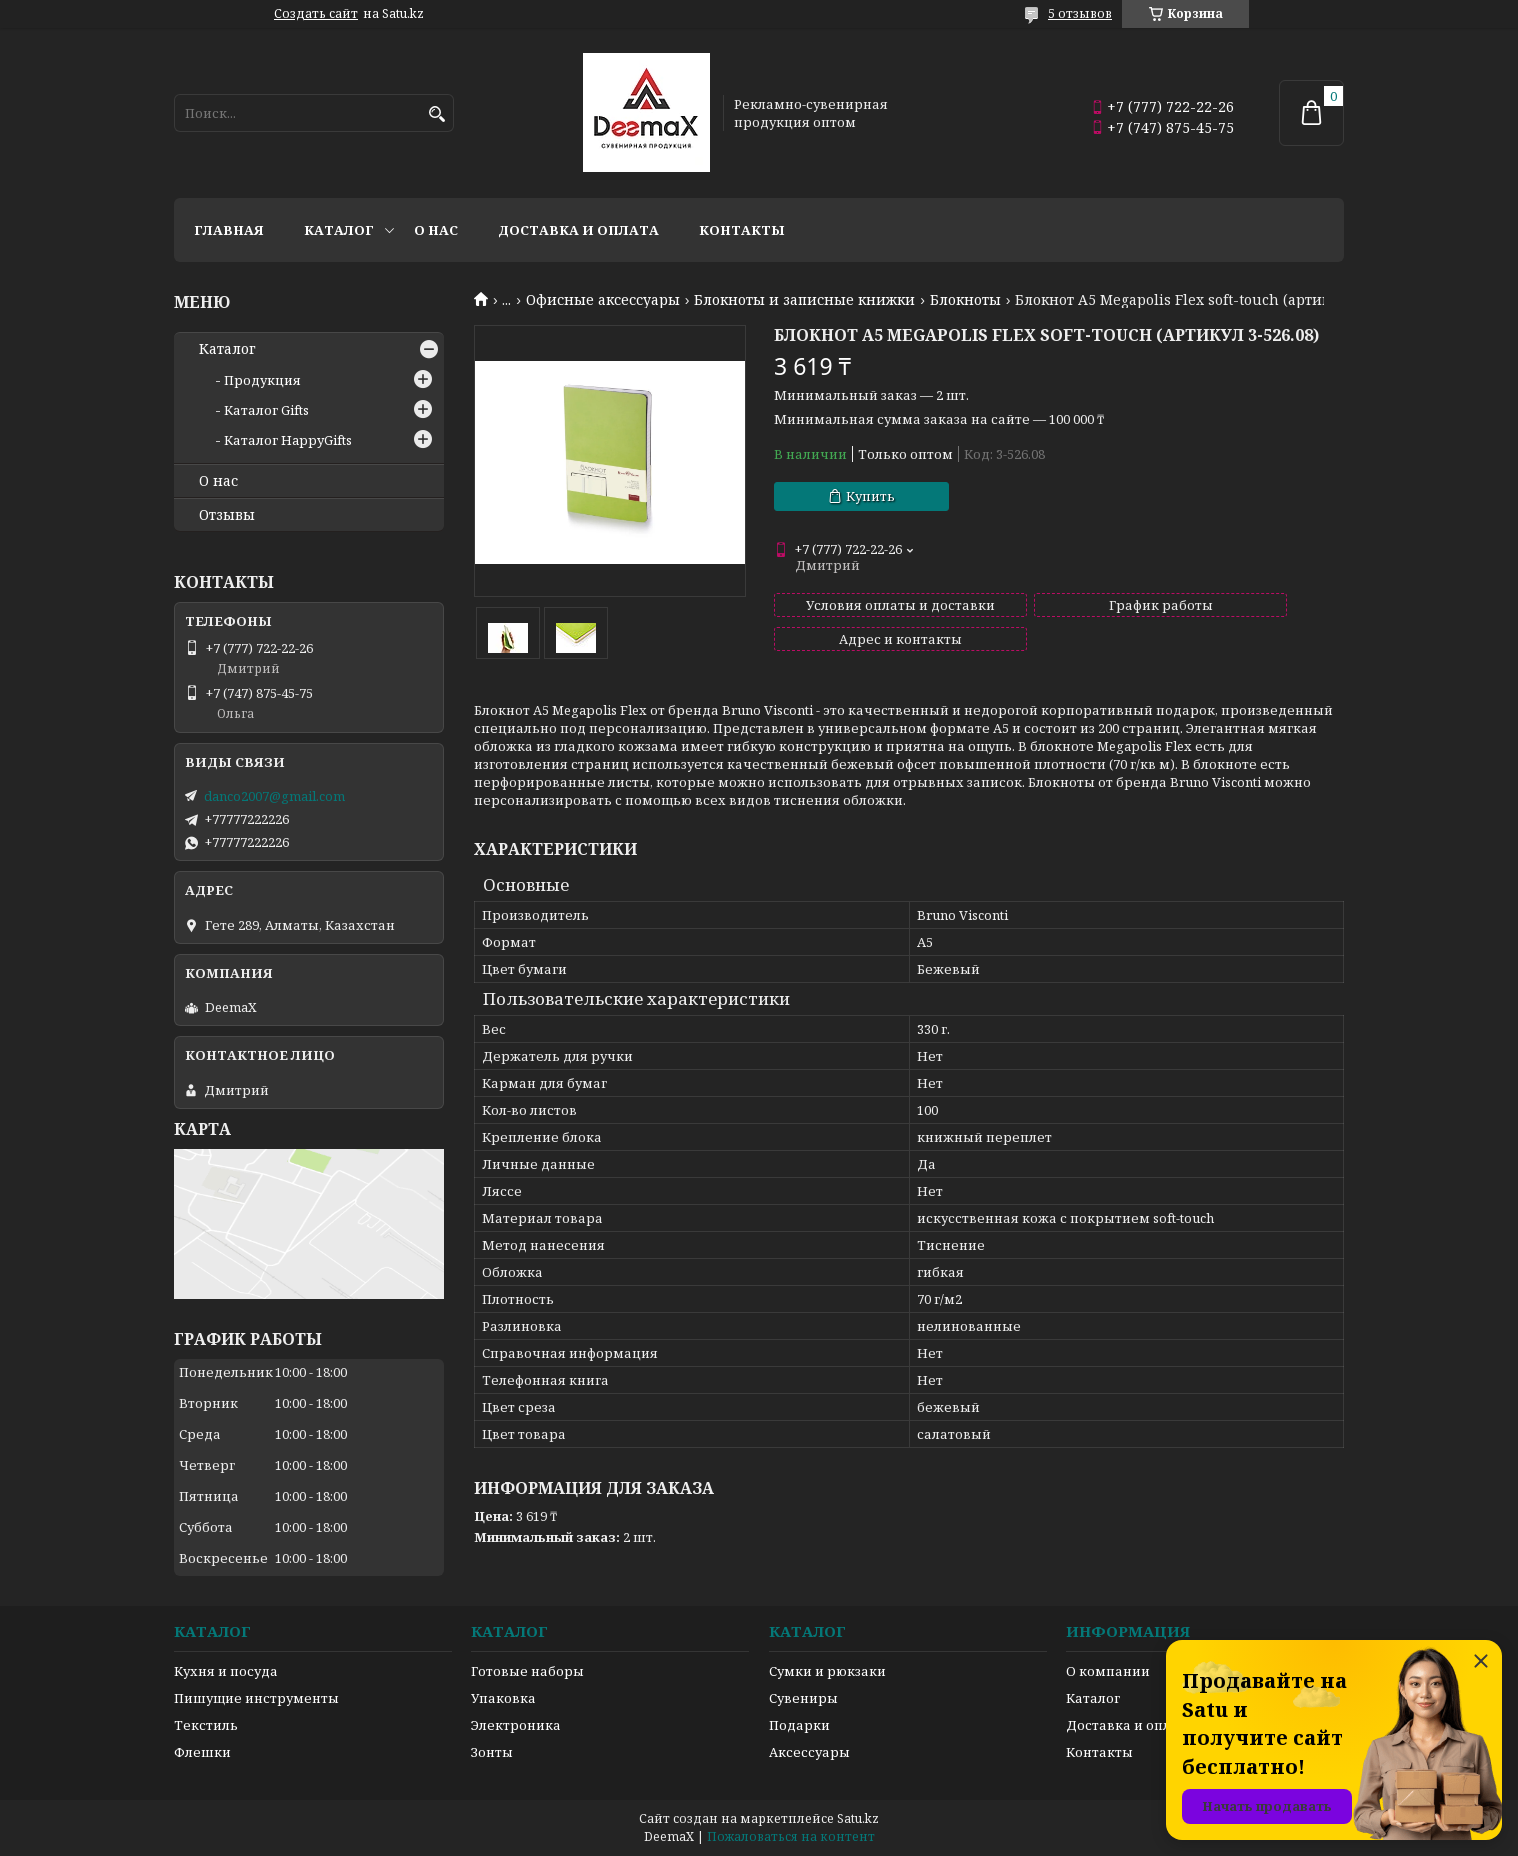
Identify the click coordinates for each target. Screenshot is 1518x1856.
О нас (436, 230)
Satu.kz (858, 1818)
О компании (1108, 1671)
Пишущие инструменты (256, 1698)
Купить (870, 496)
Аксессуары (809, 1752)
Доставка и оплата (578, 230)
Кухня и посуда (226, 1671)
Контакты (742, 230)
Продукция (262, 380)
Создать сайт (316, 14)
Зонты (492, 1752)
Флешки (202, 1752)
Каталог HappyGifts (288, 440)
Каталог (339, 230)
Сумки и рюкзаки (827, 1671)
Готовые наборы (527, 1671)
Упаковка (503, 1698)
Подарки (799, 1725)
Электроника (516, 1725)
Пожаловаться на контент (791, 1836)
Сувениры (803, 1698)
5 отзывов (1080, 13)
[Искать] (436, 114)
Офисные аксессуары (603, 300)
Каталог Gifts (266, 410)
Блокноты (965, 300)
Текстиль (206, 1725)
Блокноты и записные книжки (804, 300)
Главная (229, 230)
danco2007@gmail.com (274, 796)
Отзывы (227, 515)
